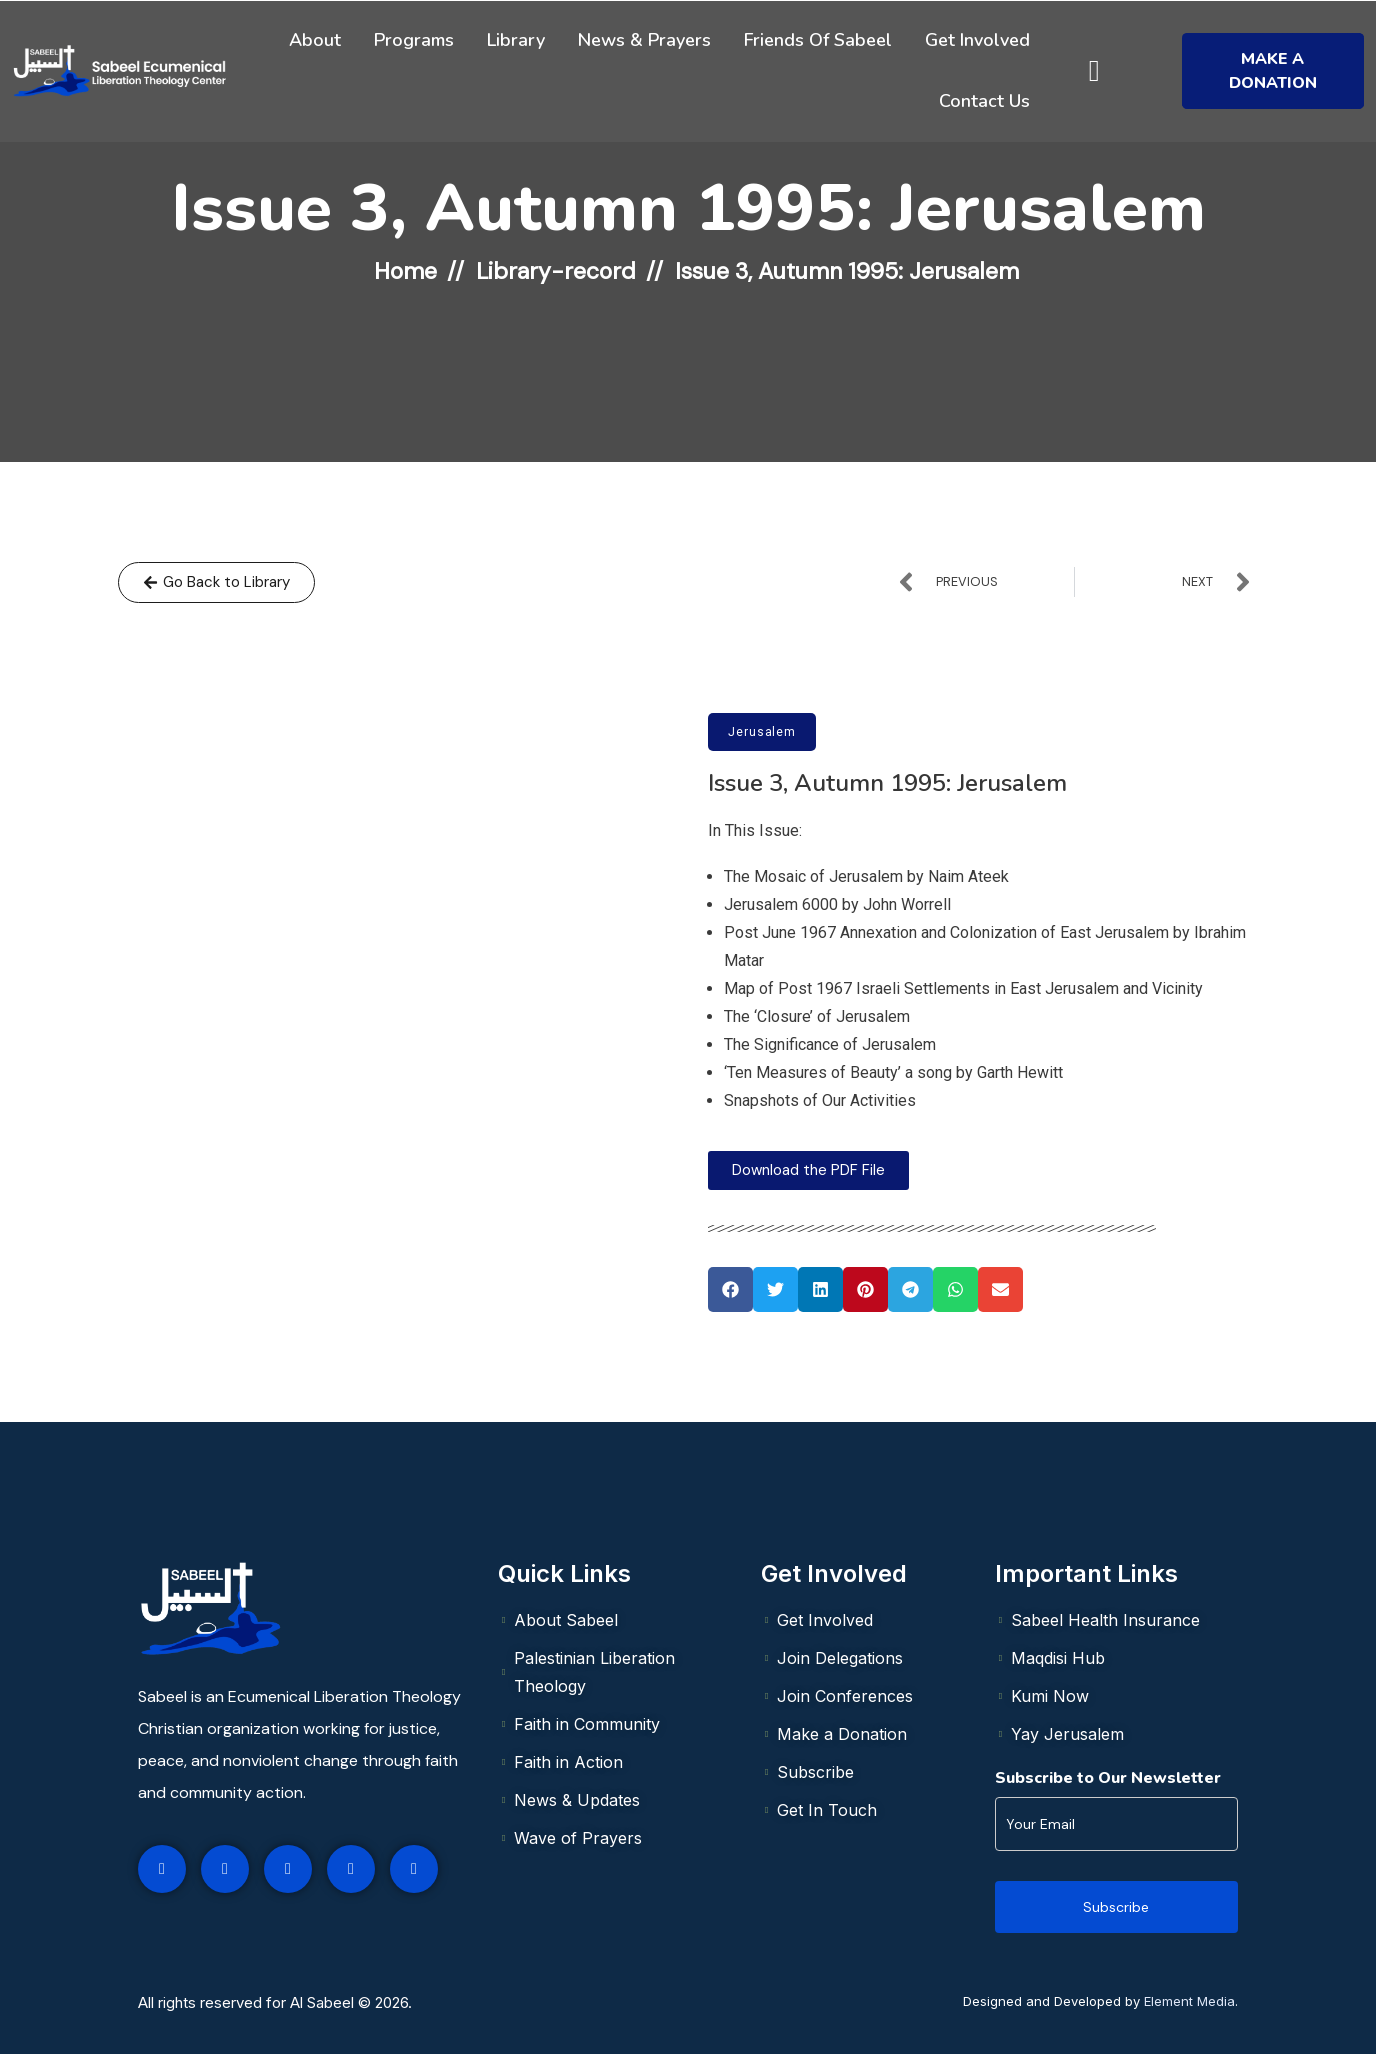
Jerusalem (762, 732)
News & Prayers (644, 40)
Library (516, 40)
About (315, 40)
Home (405, 271)
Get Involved (977, 40)
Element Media (1189, 2001)
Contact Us (984, 101)
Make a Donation (1273, 71)
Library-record (556, 271)
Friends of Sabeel (818, 40)
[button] (730, 1289)
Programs (414, 40)
